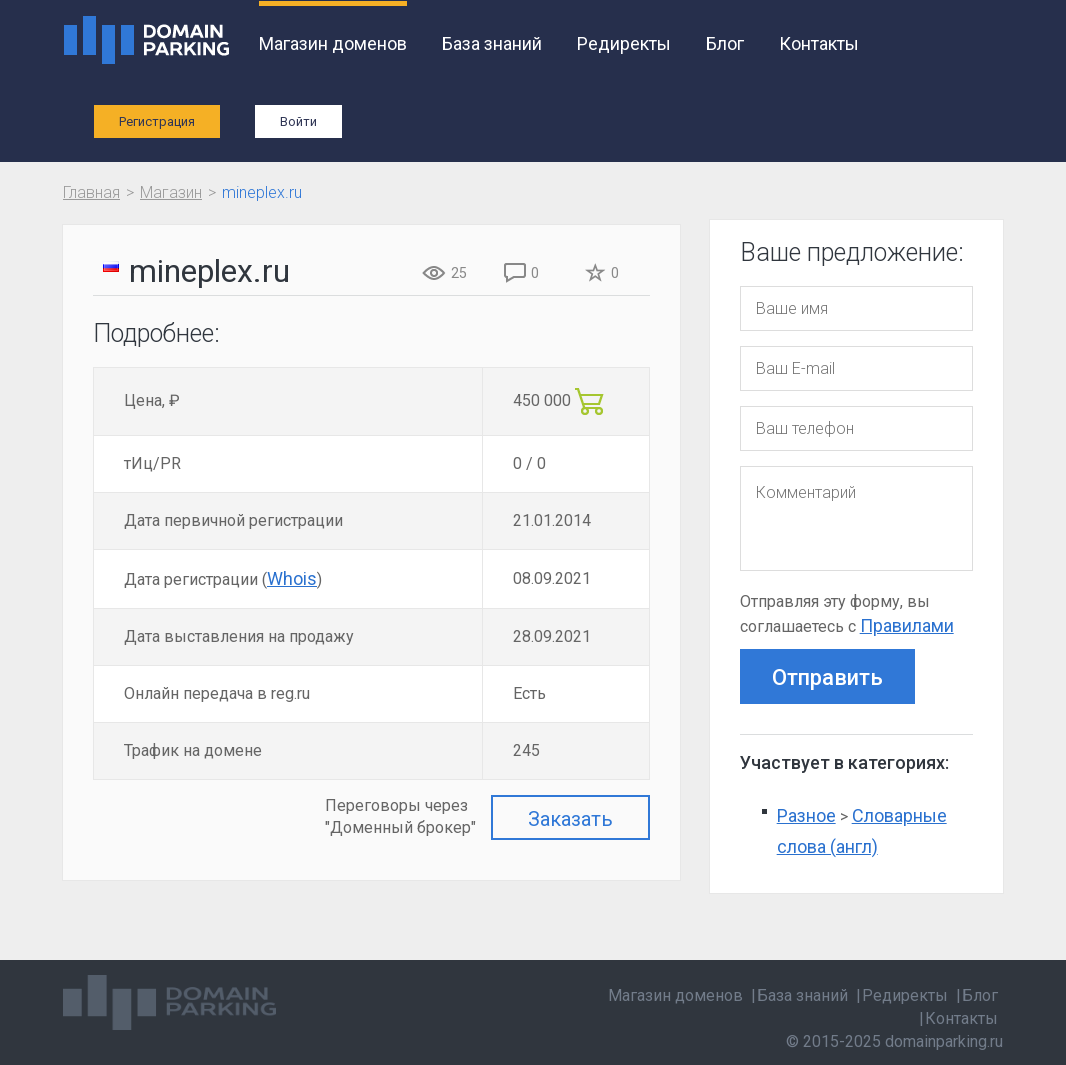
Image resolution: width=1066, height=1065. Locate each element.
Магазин (171, 192)
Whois (292, 578)
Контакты (819, 43)
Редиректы (624, 43)
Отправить (827, 677)
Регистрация (157, 121)
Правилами (907, 625)
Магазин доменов (333, 43)
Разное (806, 815)
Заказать (570, 819)
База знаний (492, 43)
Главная (91, 192)
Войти (298, 121)
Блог (725, 43)
